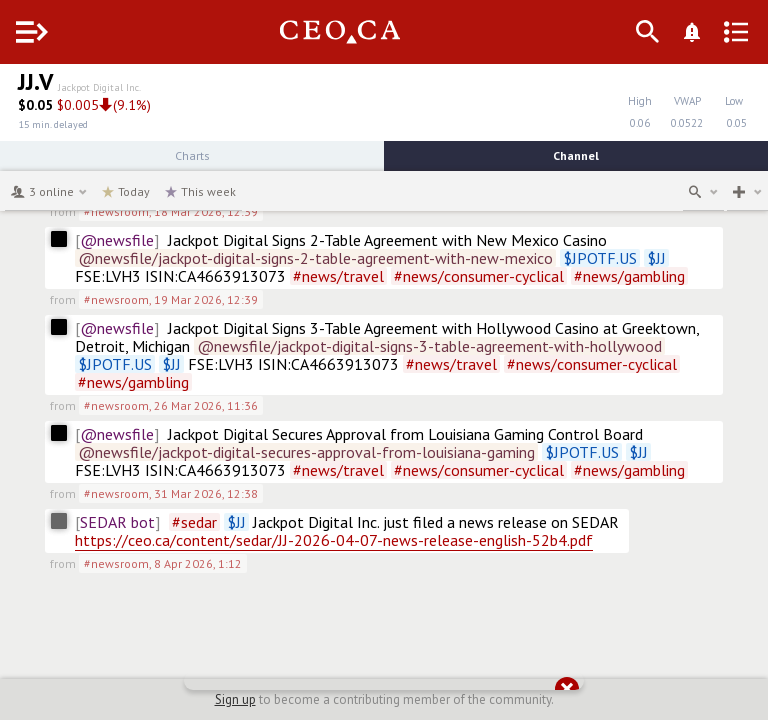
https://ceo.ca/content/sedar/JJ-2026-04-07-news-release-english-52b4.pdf (334, 540)
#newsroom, (171, 211)
